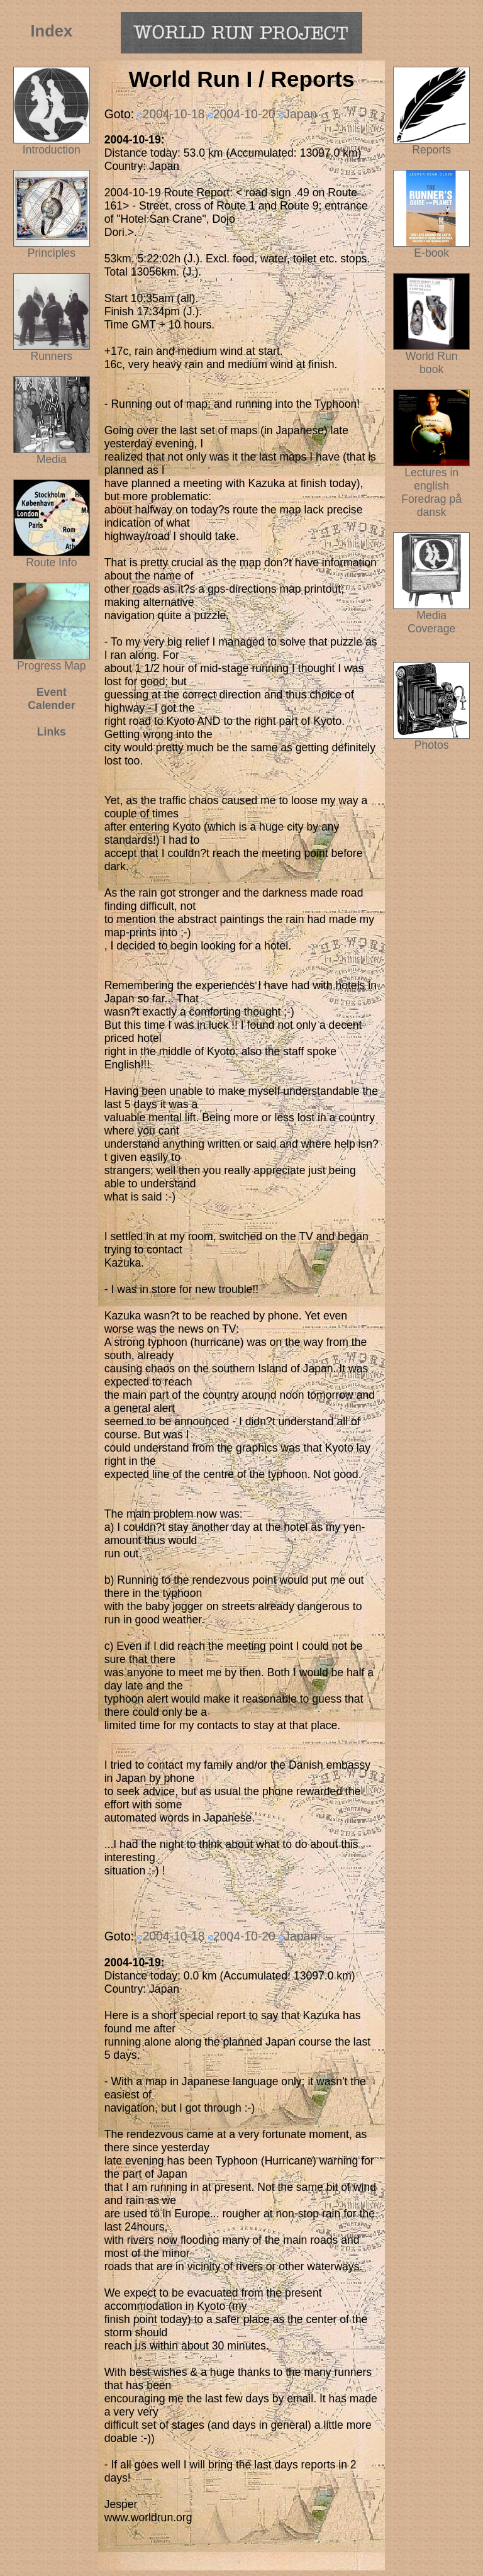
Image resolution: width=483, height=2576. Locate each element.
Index (52, 31)
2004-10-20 (244, 114)
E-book (431, 253)
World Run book (431, 358)
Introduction (51, 149)
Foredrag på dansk (431, 505)
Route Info (51, 562)
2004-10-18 (173, 114)
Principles (51, 253)
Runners (52, 356)
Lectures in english (431, 474)
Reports (431, 149)
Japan (300, 114)
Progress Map (51, 660)
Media (51, 459)
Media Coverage (431, 617)
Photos (431, 740)
